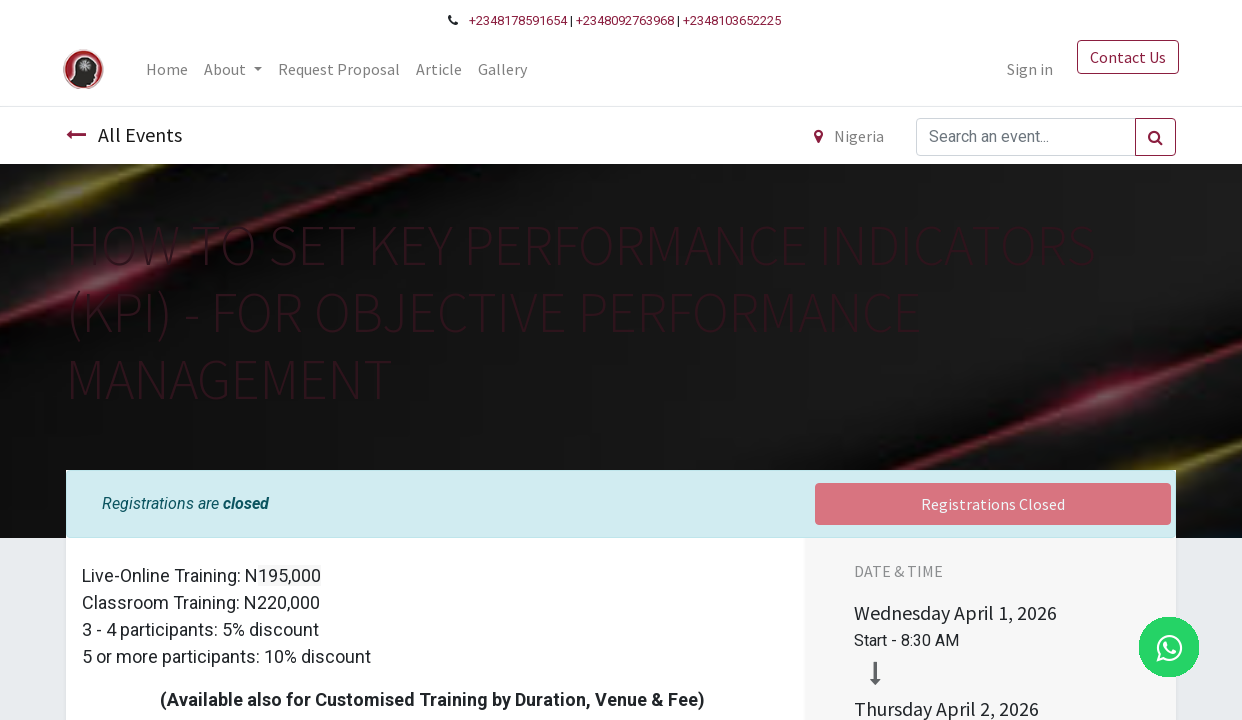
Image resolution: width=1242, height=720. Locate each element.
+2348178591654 (518, 20)
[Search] (1155, 137)
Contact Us (1125, 57)
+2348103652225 (732, 20)
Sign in (1027, 69)
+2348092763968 (625, 20)
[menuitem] (170, 69)
